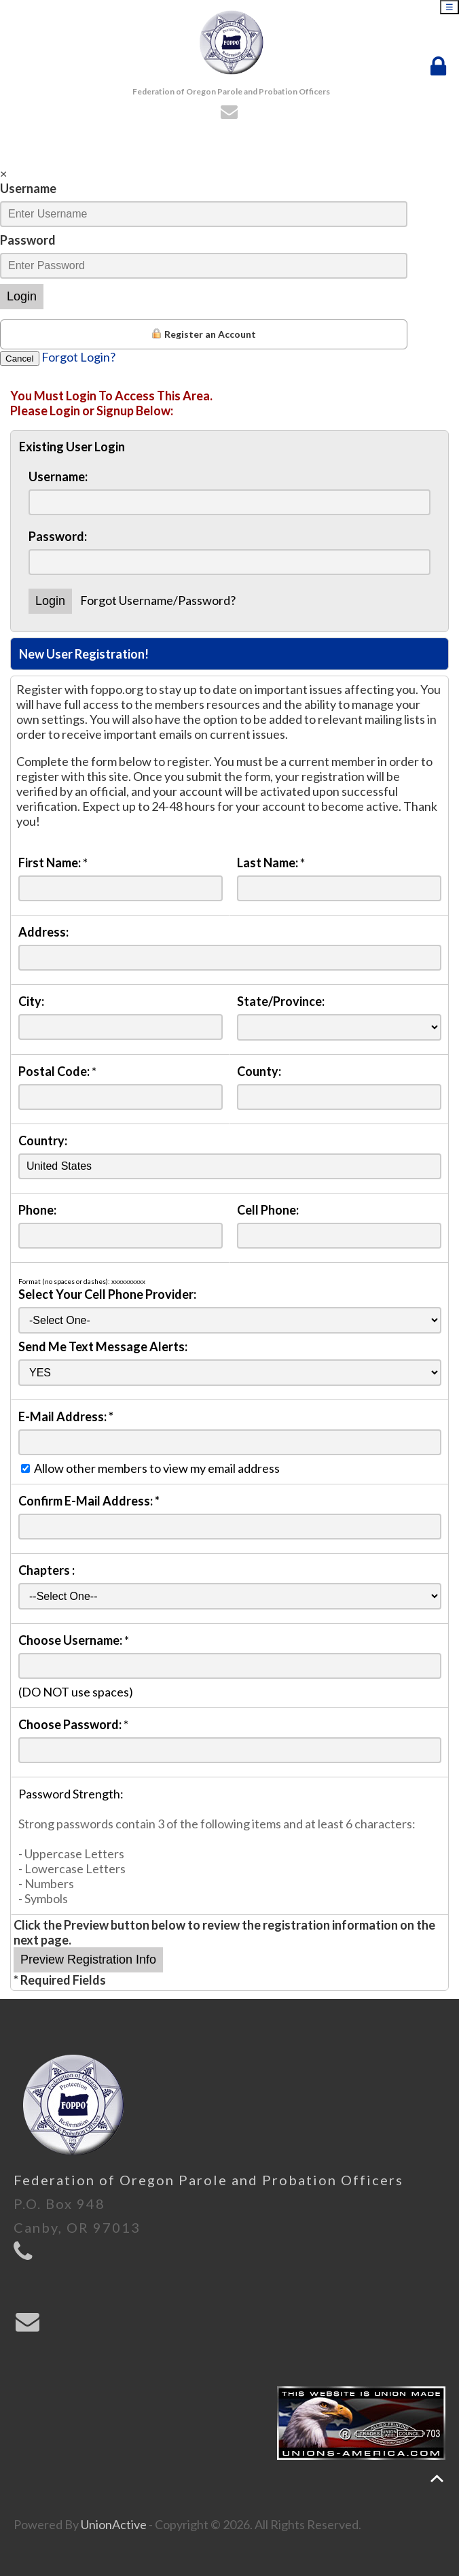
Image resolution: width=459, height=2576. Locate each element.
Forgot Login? (78, 356)
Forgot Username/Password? (158, 600)
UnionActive (114, 2524)
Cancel (19, 358)
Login (22, 296)
